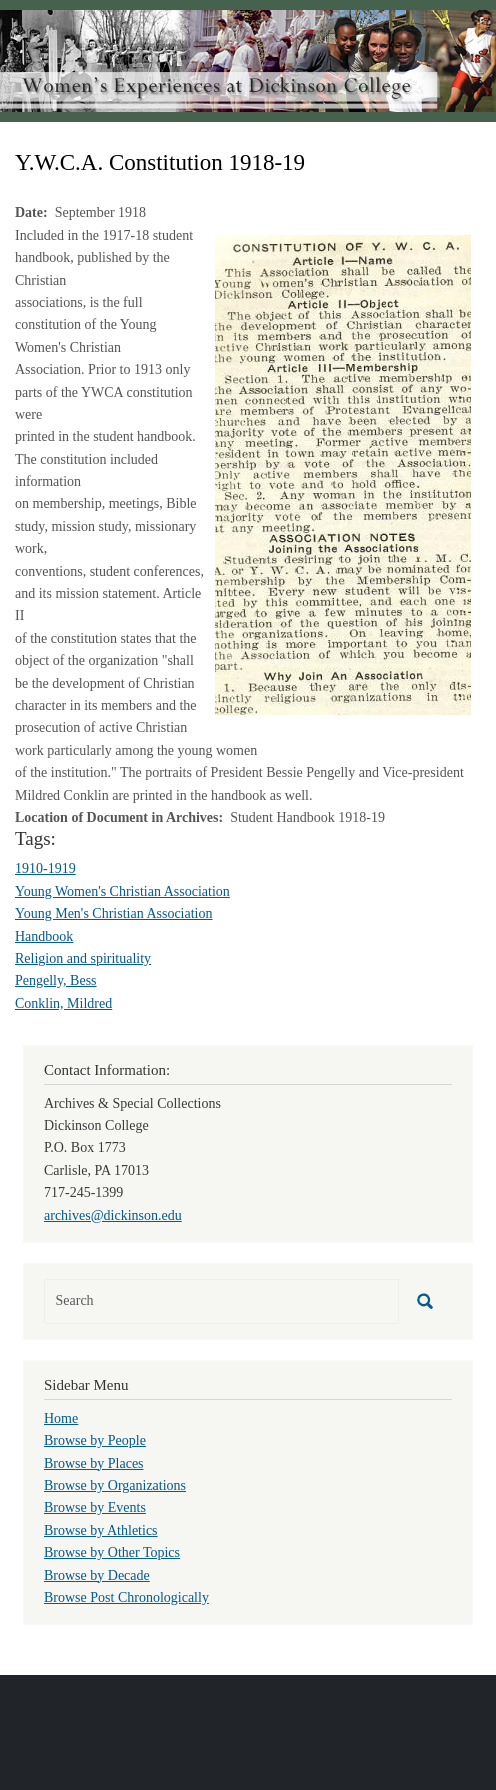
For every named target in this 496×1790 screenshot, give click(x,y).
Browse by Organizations (115, 1485)
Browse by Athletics (101, 1530)
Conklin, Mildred (63, 1003)
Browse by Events (95, 1507)
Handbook (44, 936)
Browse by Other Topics (112, 1552)
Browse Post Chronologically (126, 1597)
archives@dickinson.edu (113, 1215)
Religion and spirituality (83, 958)
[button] (343, 473)
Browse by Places (94, 1463)
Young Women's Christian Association (122, 891)
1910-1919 (45, 868)
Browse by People (95, 1440)
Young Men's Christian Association (114, 913)
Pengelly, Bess (56, 980)
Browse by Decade (97, 1575)
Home (61, 1418)
